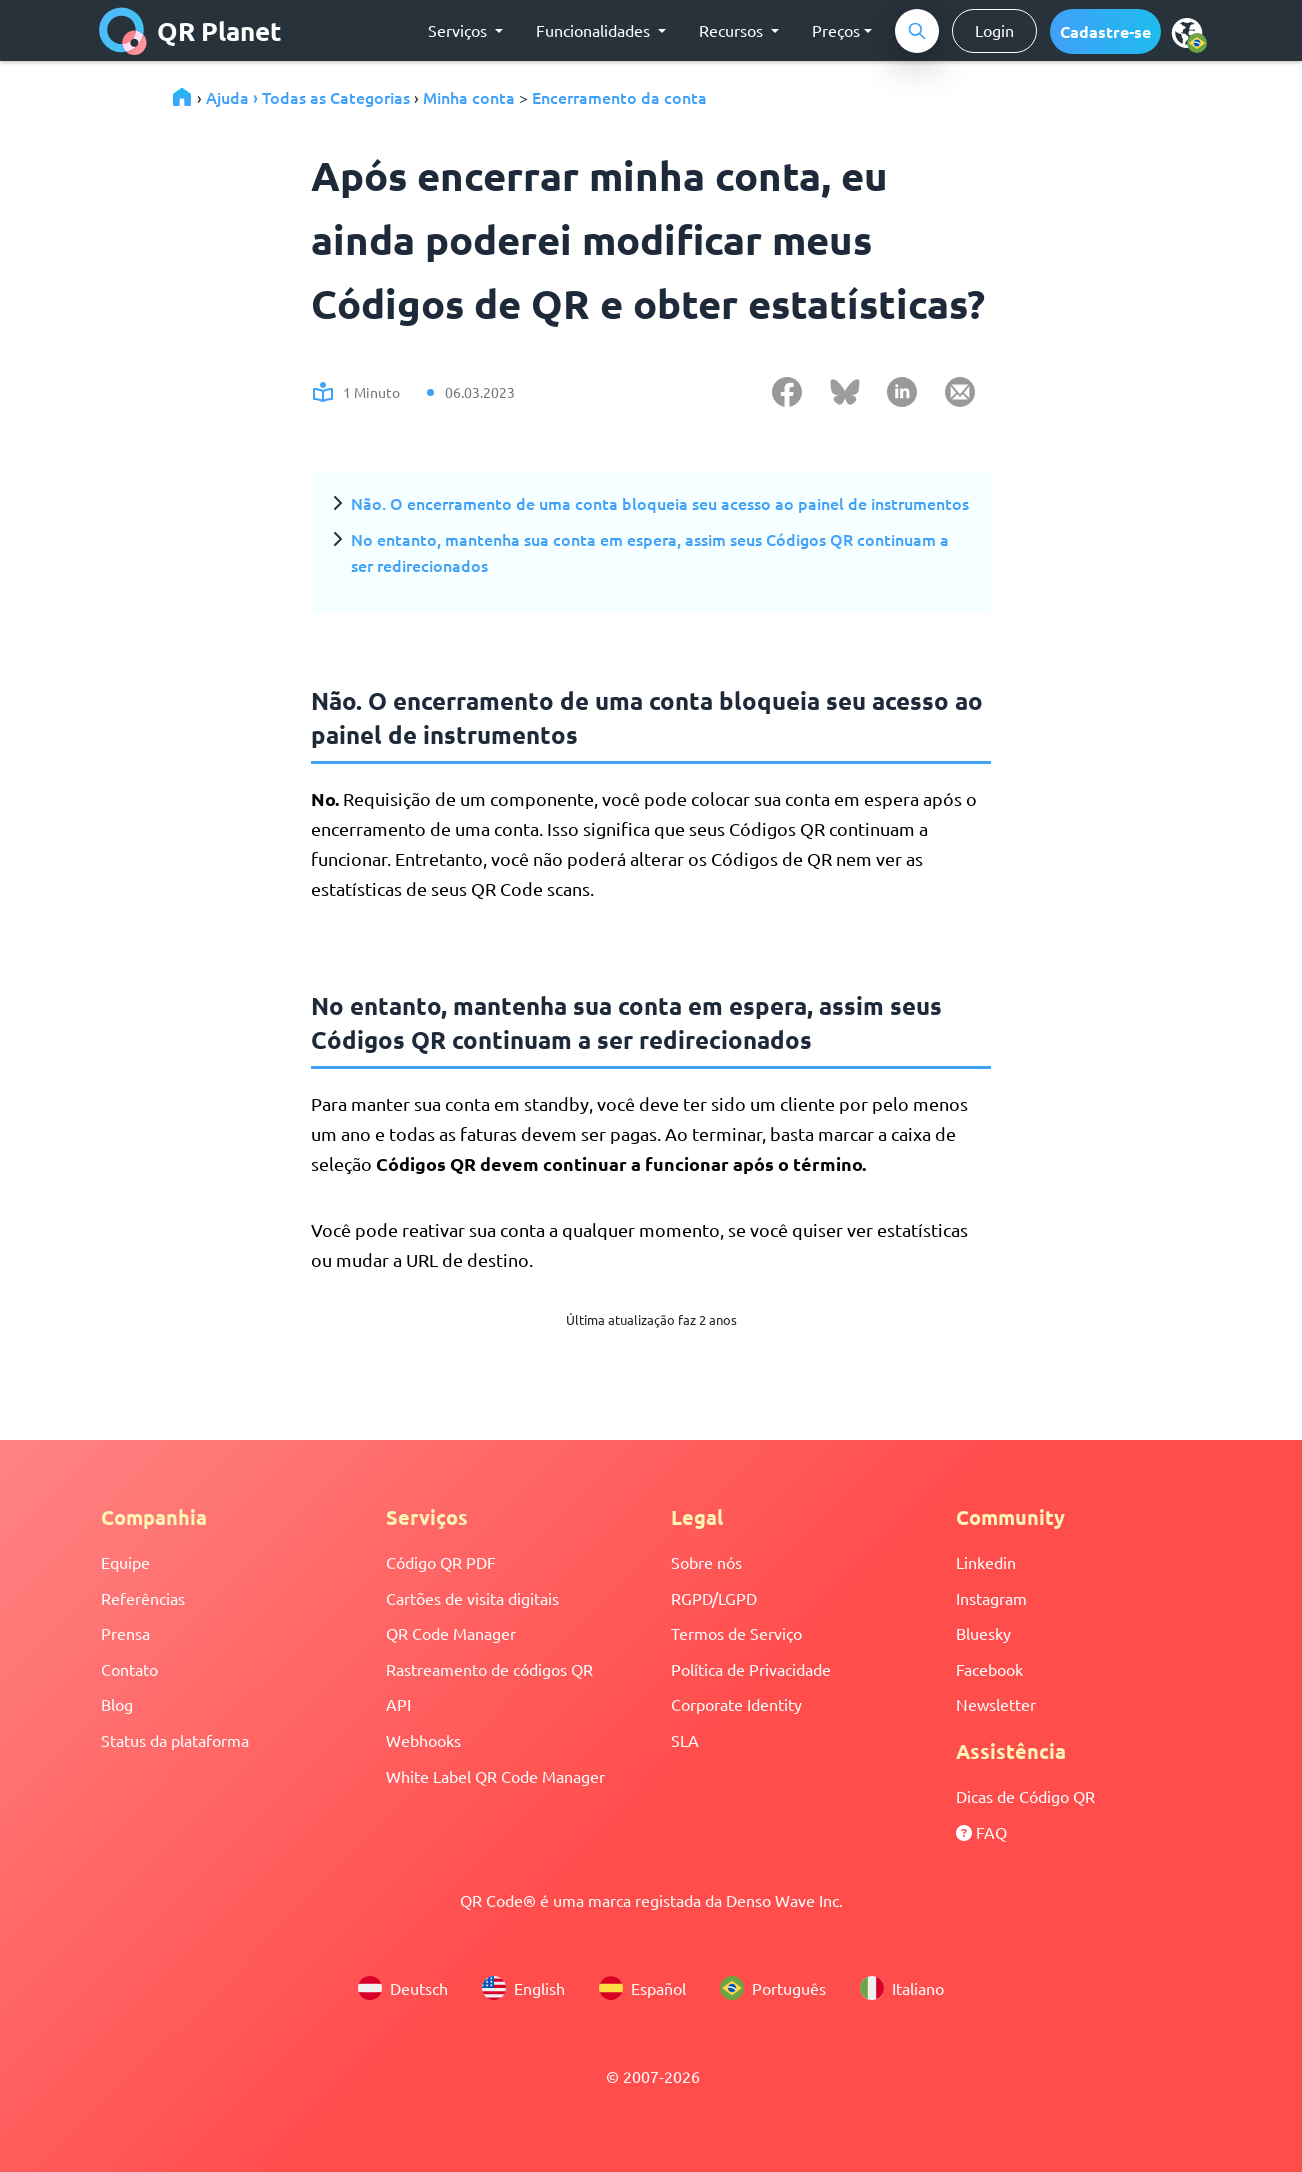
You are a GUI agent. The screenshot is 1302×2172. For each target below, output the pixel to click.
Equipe (125, 1562)
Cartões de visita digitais (472, 1598)
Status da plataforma (175, 1740)
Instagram (991, 1598)
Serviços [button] (459, 30)
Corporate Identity (736, 1704)
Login (994, 30)
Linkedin (986, 1562)
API (398, 1704)
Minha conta (469, 97)
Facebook (989, 1669)
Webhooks (423, 1740)
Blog (117, 1704)
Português (773, 1988)
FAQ (981, 1832)
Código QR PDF (441, 1562)
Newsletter (996, 1704)
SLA (685, 1740)
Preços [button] (836, 30)
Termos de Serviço (736, 1633)
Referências (143, 1598)
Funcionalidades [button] (595, 30)
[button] (1105, 31)
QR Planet (190, 31)
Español (642, 1988)
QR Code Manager (451, 1633)
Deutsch (403, 1988)
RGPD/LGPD (714, 1598)
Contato (129, 1669)
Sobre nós (706, 1562)
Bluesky (983, 1633)
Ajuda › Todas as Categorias (308, 97)
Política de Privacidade (751, 1669)
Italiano (902, 1988)
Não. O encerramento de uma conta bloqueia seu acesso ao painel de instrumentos (660, 503)
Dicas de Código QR (1025, 1796)
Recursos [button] (733, 30)
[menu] (1187, 32)
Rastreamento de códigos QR (489, 1669)
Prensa (125, 1633)
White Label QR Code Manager (495, 1776)
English (523, 1988)
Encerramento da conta (619, 97)
